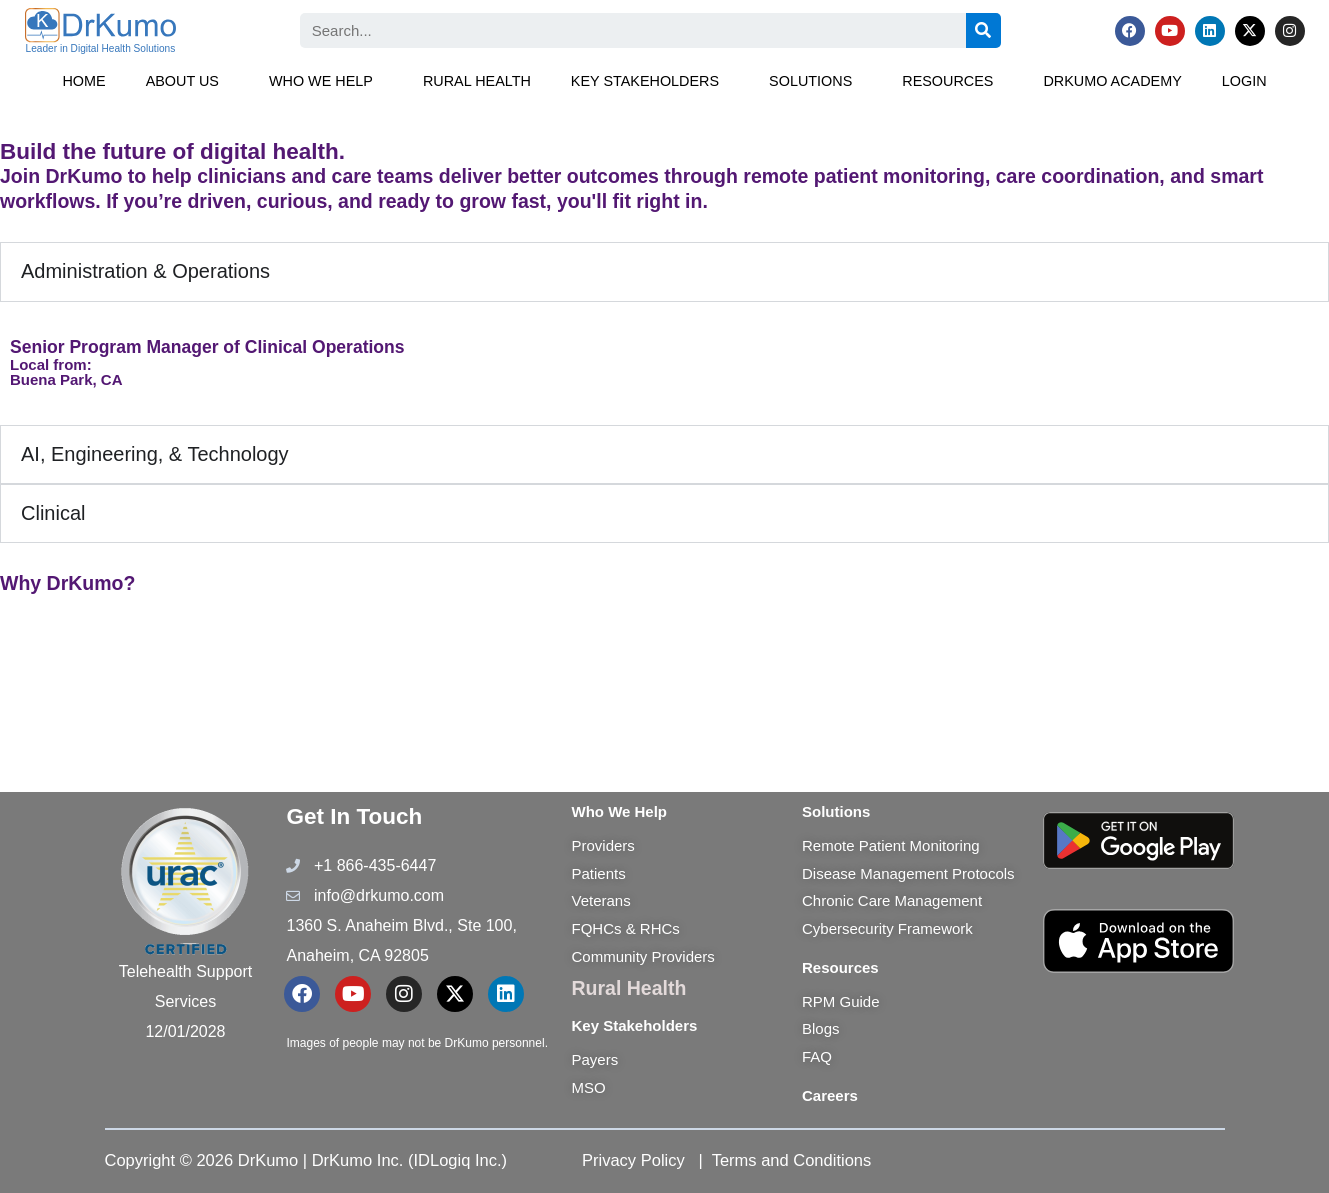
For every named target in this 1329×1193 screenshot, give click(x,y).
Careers (830, 1095)
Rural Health (477, 81)
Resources (947, 81)
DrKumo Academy (1112, 81)
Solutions (810, 81)
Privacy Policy (633, 1160)
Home (83, 81)
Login (1244, 81)
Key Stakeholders (645, 81)
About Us (182, 81)
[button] (187, 81)
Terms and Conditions (792, 1160)
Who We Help (321, 81)
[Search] (983, 30)
